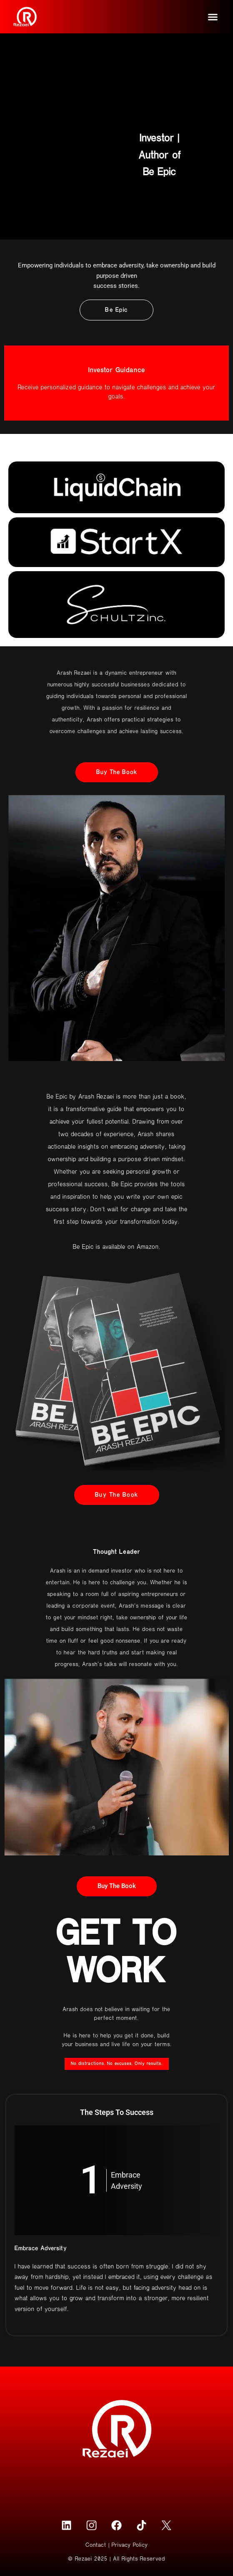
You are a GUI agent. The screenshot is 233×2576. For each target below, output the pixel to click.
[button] (213, 17)
